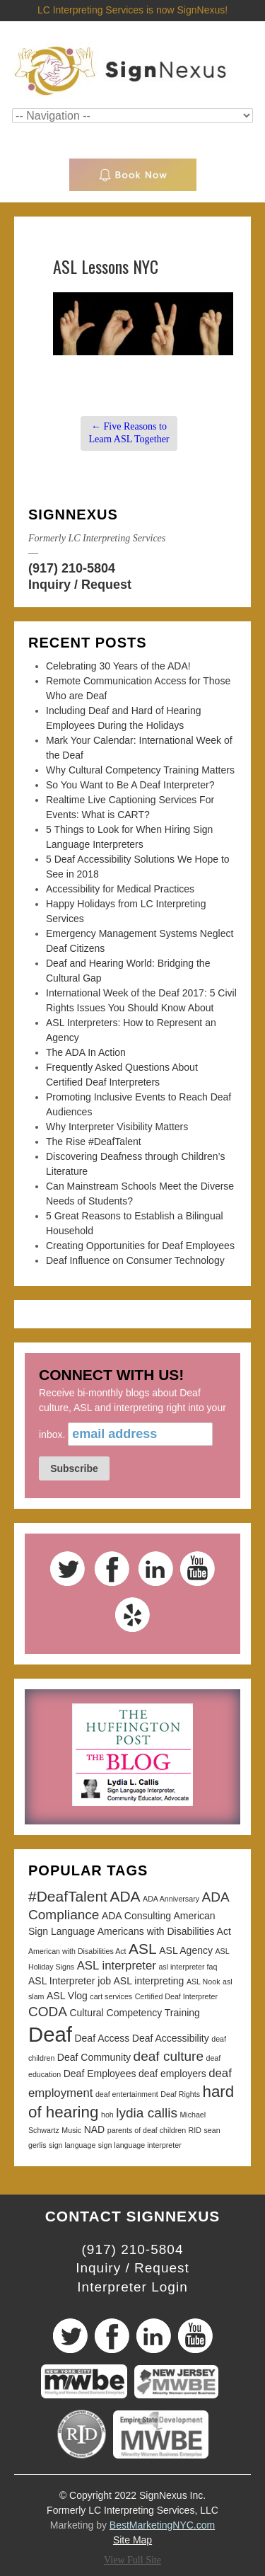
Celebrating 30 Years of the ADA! (118, 666)
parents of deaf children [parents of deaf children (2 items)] (146, 2130)
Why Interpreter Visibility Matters (117, 1126)
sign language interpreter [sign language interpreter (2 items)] (140, 2145)
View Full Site (132, 2560)
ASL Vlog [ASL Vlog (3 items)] (67, 1995)
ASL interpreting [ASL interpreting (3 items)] (149, 1980)
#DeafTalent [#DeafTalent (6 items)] (67, 1896)
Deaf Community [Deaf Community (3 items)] (94, 2057)
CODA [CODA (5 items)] (47, 2011)
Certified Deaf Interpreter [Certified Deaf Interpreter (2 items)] (176, 1996)
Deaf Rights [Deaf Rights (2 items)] (180, 2094)
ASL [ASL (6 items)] (143, 1948)
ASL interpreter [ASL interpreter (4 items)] (116, 1965)
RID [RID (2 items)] (195, 2130)
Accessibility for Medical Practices (120, 889)
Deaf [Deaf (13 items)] (50, 2034)
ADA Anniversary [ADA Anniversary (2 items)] (171, 1898)
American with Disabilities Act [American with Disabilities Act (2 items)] (77, 1951)
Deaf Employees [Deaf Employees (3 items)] (100, 2073)
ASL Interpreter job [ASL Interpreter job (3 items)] (69, 1980)
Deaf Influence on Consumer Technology (135, 1260)
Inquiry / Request (79, 584)
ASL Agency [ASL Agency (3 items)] (186, 1950)
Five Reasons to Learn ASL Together (128, 432)
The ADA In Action (86, 1052)
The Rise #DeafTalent (93, 1141)
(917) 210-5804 (71, 568)
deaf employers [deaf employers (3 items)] (172, 2073)
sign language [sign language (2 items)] (72, 2145)
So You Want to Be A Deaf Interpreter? (130, 784)
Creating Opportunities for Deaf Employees (140, 1245)
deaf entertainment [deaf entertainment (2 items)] (126, 2094)
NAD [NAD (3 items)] (94, 2129)
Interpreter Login (132, 2286)
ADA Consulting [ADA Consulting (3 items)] (136, 1915)
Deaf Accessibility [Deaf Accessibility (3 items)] (170, 2038)
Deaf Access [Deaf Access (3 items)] (101, 2038)
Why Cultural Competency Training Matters (140, 770)
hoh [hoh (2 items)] (107, 2114)
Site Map (132, 2540)
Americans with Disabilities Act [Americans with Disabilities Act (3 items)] (164, 1931)
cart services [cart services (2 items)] (111, 1996)
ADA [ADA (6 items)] (125, 1896)
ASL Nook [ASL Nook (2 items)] (203, 1981)
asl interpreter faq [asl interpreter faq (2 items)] (187, 1966)
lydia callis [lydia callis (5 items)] (146, 2112)
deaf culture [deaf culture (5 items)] (169, 2056)
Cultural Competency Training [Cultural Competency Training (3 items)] (134, 2012)
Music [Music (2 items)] (71, 2130)
